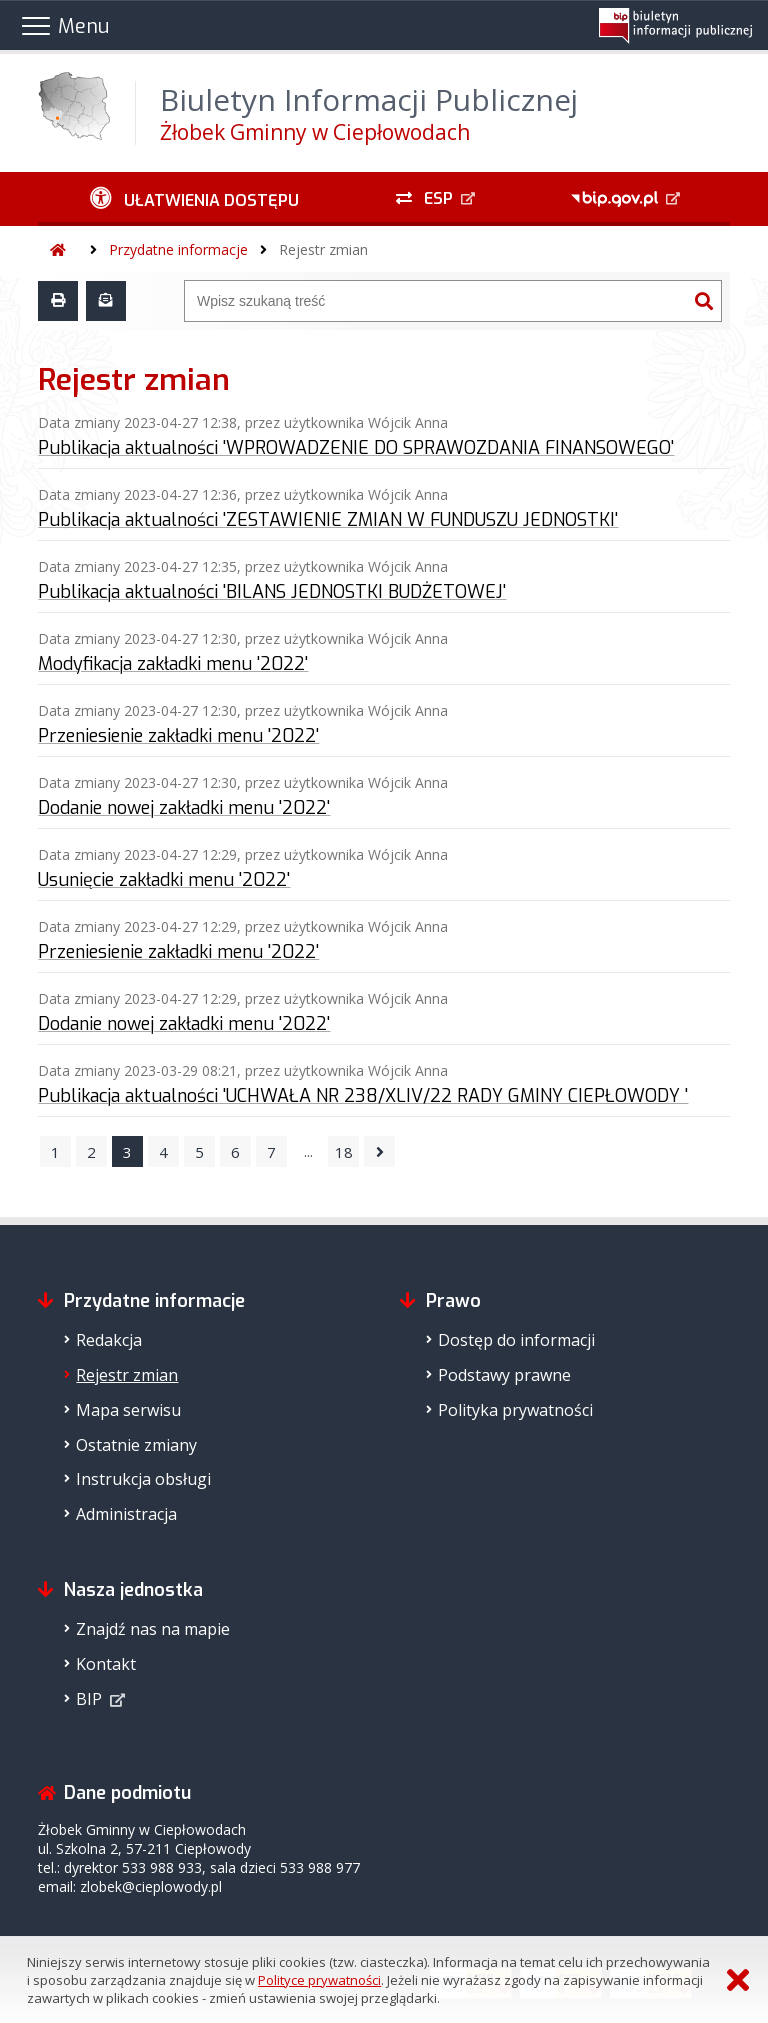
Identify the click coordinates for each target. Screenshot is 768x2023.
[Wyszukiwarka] (436, 301)
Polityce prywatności (319, 1980)
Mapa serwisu (128, 1410)
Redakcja (109, 1340)
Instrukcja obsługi (143, 1479)
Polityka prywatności (515, 1410)
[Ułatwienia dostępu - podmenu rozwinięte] (194, 199)
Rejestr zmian (323, 249)
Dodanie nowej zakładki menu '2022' (184, 808)
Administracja (126, 1514)
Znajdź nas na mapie (153, 1629)
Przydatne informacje (178, 249)
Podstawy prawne (504, 1375)
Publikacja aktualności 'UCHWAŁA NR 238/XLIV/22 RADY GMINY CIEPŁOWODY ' (363, 1096)
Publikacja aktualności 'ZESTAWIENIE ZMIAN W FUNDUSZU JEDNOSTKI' (328, 520)
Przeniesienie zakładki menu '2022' (178, 736)
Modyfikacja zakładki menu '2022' (173, 664)
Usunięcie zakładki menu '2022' (164, 880)
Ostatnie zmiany (136, 1445)
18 (344, 1152)
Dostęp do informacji (516, 1340)
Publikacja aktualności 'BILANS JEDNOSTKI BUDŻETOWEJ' (272, 592)
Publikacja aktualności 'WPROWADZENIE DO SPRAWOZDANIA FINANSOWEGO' (356, 448)
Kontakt (106, 1664)
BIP (89, 1699)
